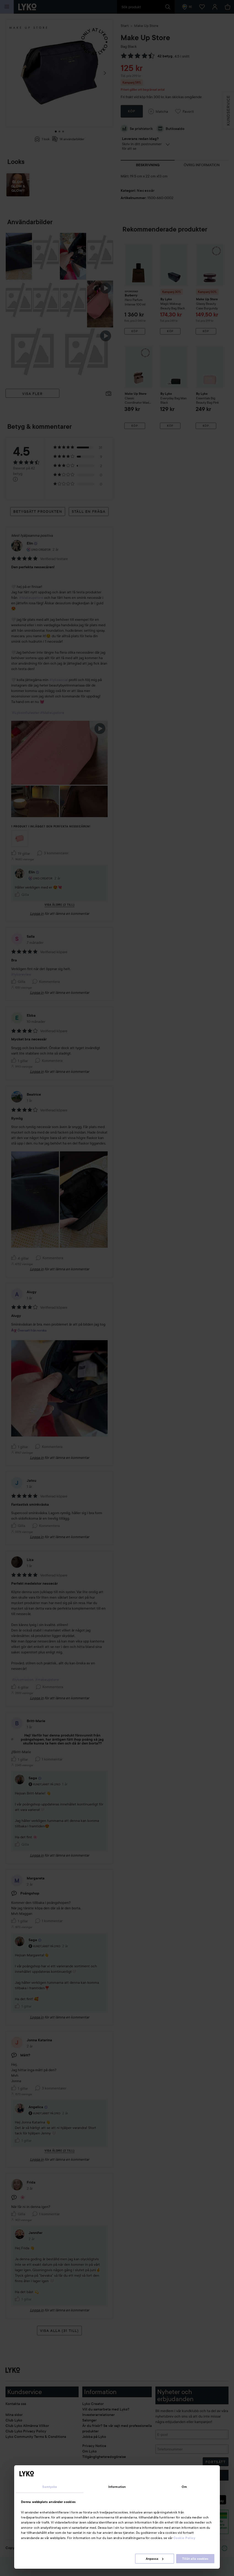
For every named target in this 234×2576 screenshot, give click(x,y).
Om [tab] (184, 2487)
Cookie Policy (184, 2538)
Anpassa (154, 2558)
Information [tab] (117, 2487)
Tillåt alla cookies (195, 2558)
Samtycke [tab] (49, 2487)
